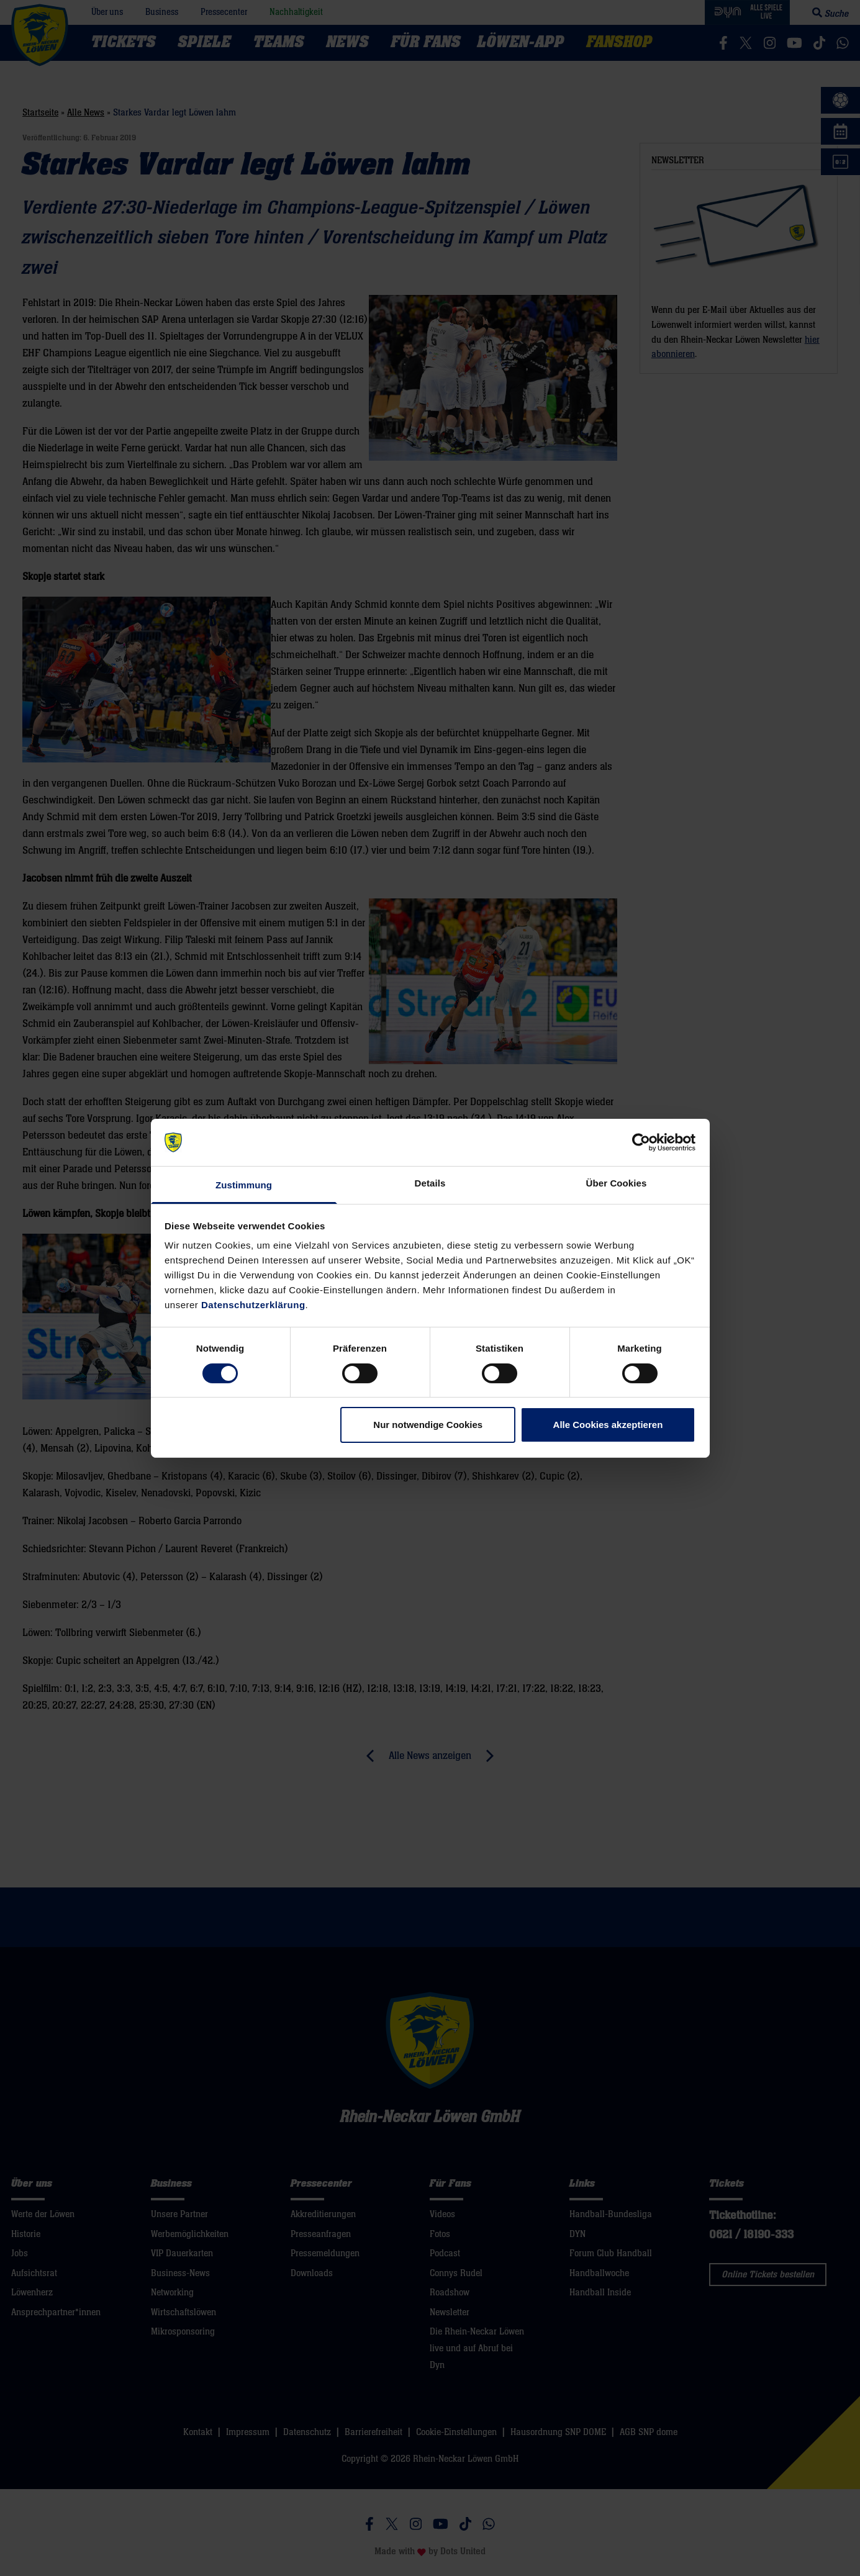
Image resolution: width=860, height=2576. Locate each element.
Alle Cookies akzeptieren (608, 1424)
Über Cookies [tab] (616, 1183)
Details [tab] (430, 1183)
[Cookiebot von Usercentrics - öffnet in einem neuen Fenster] (641, 1142)
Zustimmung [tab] (243, 1185)
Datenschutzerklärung (253, 1304)
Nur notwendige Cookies (427, 1424)
